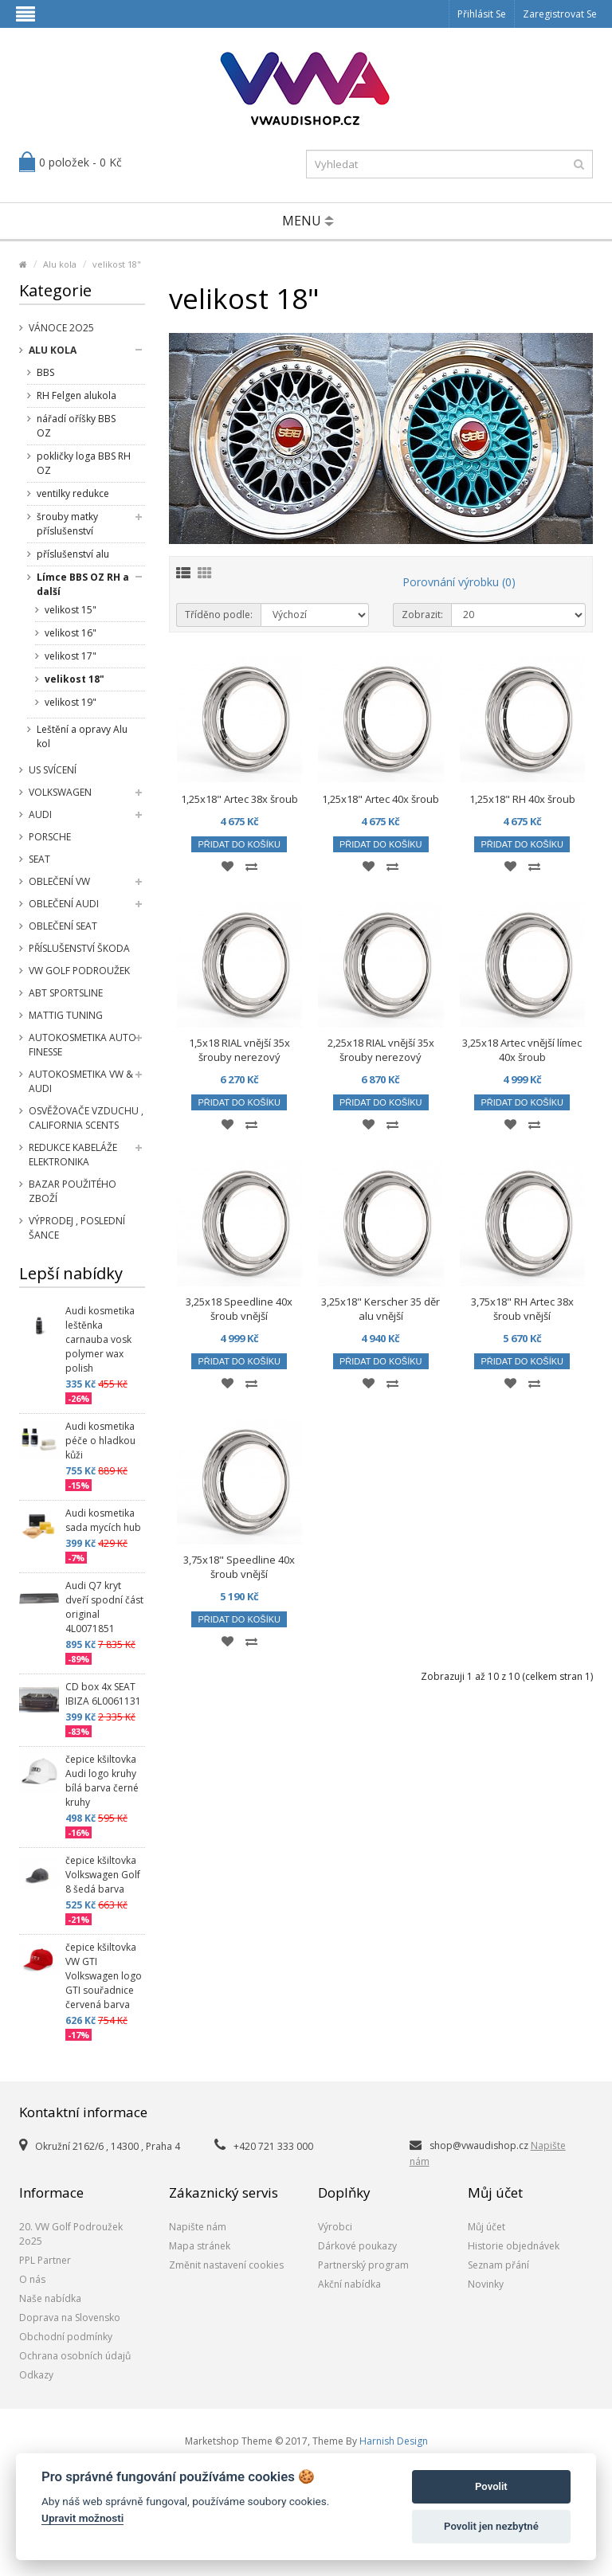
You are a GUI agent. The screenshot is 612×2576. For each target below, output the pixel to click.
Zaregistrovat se (560, 14)
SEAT (39, 859)
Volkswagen (60, 792)
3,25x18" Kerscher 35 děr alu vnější (380, 1308)
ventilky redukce (73, 493)
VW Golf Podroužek (79, 970)
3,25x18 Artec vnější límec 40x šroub (522, 1049)
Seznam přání (498, 2265)
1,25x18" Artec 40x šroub (380, 799)
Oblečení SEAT (63, 926)
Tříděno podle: (219, 614)
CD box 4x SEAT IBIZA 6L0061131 (103, 1694)
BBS (45, 372)
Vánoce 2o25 (61, 328)
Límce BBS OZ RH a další (83, 584)
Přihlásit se (481, 14)
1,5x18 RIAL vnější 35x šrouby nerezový (239, 1049)
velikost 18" (116, 264)
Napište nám (197, 2226)
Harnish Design (393, 2441)
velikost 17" (70, 656)
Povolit (491, 2486)
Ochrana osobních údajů (75, 2356)
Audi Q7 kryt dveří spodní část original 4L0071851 (104, 1607)
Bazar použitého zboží (72, 1191)
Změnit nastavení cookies (226, 2265)
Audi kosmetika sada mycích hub (103, 1520)
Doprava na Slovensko (69, 2317)
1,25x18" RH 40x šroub (522, 799)
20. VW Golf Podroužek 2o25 (71, 2234)
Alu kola (59, 264)
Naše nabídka (50, 2298)
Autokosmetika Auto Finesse (82, 1045)
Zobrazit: (422, 614)
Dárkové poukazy (357, 2246)
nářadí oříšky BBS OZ (76, 426)
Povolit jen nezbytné (491, 2526)
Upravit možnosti (82, 2517)
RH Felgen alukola (76, 395)
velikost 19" (70, 702)
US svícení (52, 770)
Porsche (50, 837)
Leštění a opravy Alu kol (82, 736)
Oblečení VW (59, 881)
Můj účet (486, 2226)
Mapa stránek (199, 2246)
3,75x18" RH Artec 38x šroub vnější (522, 1308)
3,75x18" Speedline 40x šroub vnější (239, 1566)
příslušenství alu (73, 554)
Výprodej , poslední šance (77, 1228)
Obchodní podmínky (65, 2336)
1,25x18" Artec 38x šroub (239, 799)
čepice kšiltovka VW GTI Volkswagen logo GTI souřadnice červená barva (103, 1975)
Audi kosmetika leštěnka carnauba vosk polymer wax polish (100, 1339)
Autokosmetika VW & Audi (81, 1081)
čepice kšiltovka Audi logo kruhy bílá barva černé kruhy (102, 1780)
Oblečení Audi (64, 903)
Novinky (486, 2284)
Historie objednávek (513, 2246)
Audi (40, 814)
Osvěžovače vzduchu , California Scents (86, 1118)
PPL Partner (45, 2260)
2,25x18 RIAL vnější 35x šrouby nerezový (381, 1049)
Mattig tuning (66, 1015)
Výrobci (335, 2226)
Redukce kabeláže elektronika (73, 1155)
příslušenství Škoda (79, 948)
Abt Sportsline (66, 993)
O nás (32, 2279)
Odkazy (36, 2375)
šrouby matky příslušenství (67, 524)
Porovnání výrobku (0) (459, 581)
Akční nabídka (349, 2284)
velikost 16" (70, 633)
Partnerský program (363, 2265)
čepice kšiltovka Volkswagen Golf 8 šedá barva (102, 1875)
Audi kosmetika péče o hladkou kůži (100, 1440)
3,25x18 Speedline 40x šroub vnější (239, 1308)
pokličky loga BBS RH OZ (84, 463)
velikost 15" (70, 610)
